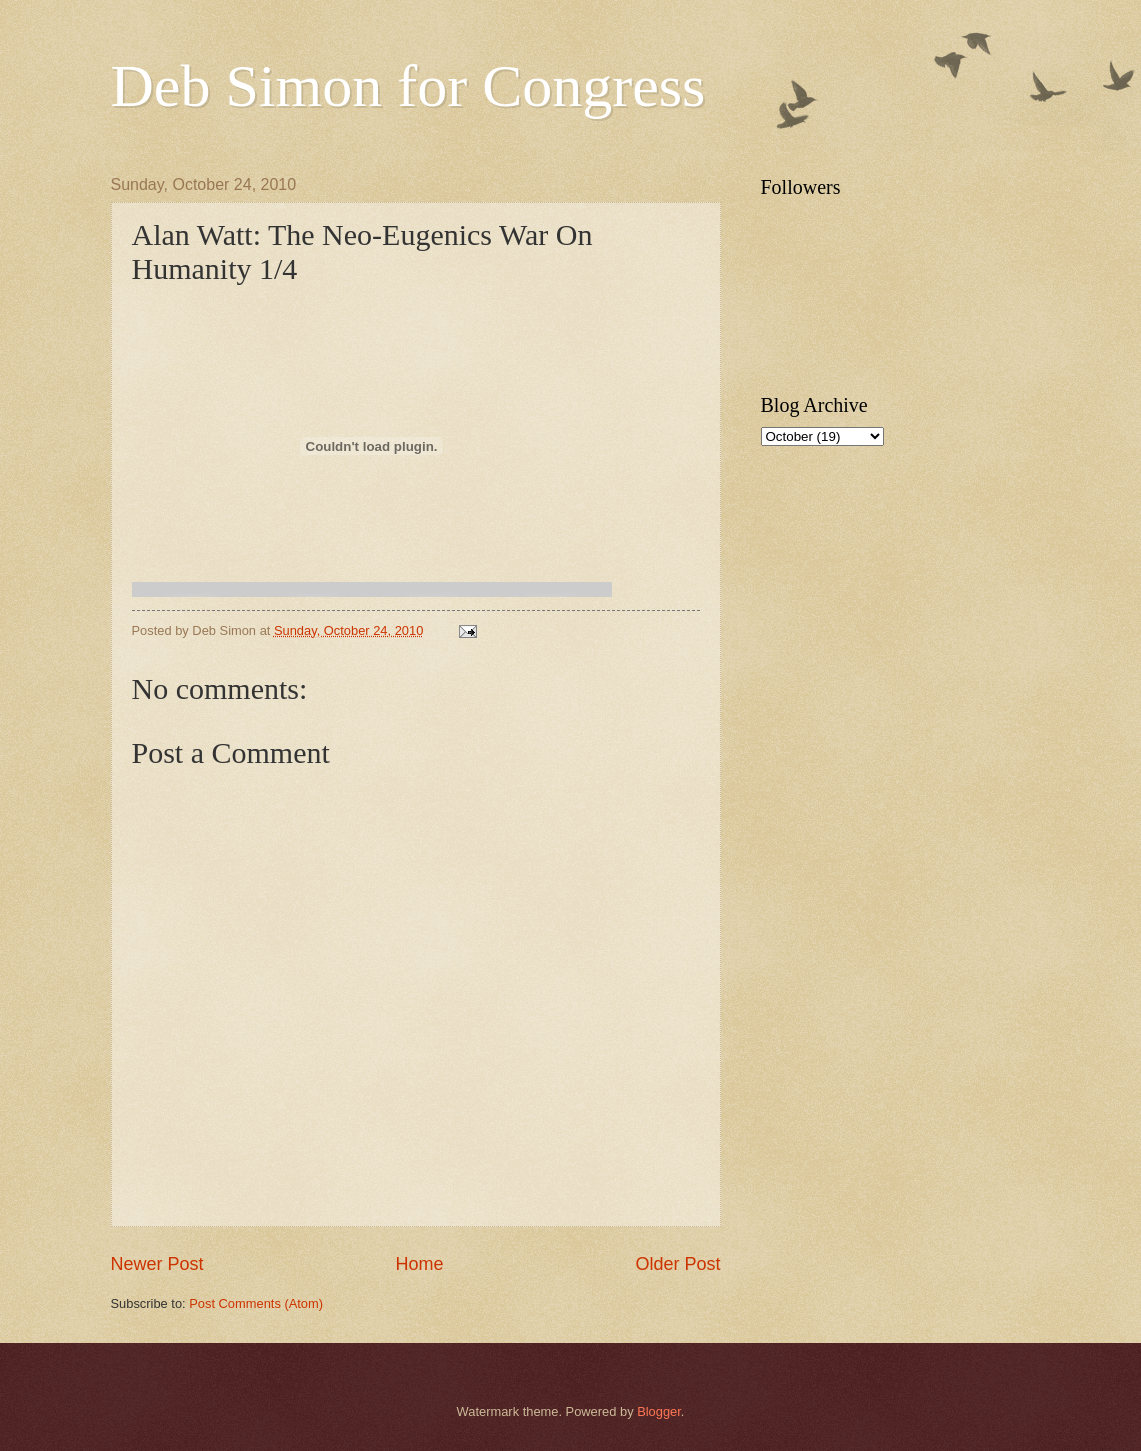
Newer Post (157, 1264)
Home (419, 1264)
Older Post (677, 1264)
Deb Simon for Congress (408, 86)
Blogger (659, 1411)
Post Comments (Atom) (256, 1303)
